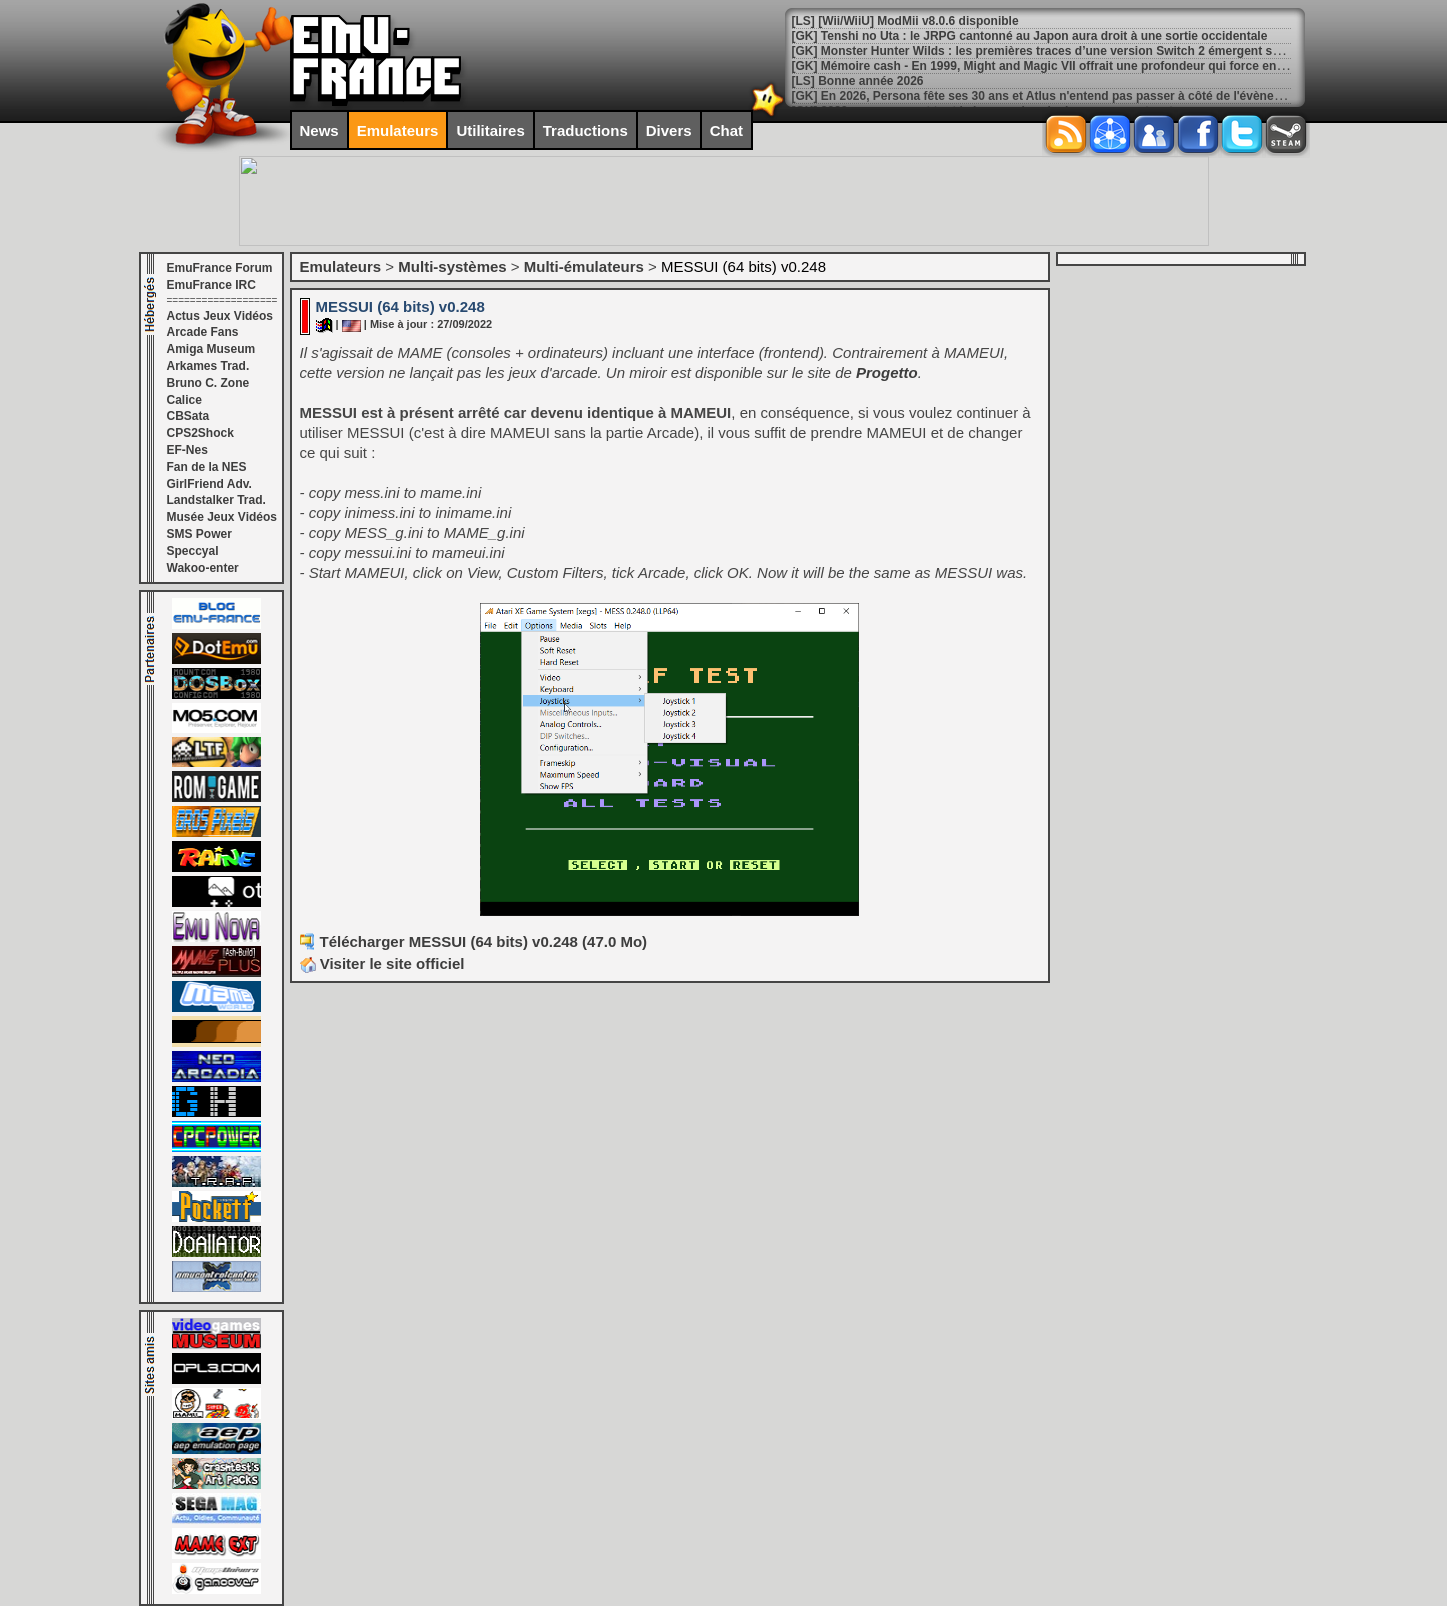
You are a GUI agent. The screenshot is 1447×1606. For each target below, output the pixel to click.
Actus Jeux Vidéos (220, 316)
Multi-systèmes (452, 266)
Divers (669, 130)
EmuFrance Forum (220, 268)
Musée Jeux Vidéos (222, 517)
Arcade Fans (203, 332)
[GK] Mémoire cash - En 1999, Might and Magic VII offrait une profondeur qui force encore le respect (1076, 66)
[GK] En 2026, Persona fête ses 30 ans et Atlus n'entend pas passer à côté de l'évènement (1047, 96)
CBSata (188, 416)
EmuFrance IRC (211, 285)
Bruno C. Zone (208, 383)
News (319, 130)
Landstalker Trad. (216, 500)
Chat (726, 130)
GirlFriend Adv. (209, 484)
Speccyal (193, 551)
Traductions (585, 130)
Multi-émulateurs (584, 266)
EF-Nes (187, 450)
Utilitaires (490, 130)
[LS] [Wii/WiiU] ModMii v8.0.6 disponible (905, 21)
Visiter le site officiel (382, 963)
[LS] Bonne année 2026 (858, 81)
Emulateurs (398, 130)
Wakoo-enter (203, 568)
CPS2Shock (200, 433)
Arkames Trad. (208, 366)
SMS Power (199, 534)
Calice (184, 400)
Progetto (887, 372)
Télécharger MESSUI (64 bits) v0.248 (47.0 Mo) (484, 941)
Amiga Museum (211, 349)
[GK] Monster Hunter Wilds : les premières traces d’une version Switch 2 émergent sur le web (1058, 51)
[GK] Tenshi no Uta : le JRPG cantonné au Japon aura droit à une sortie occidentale (1030, 36)
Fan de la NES (207, 467)
